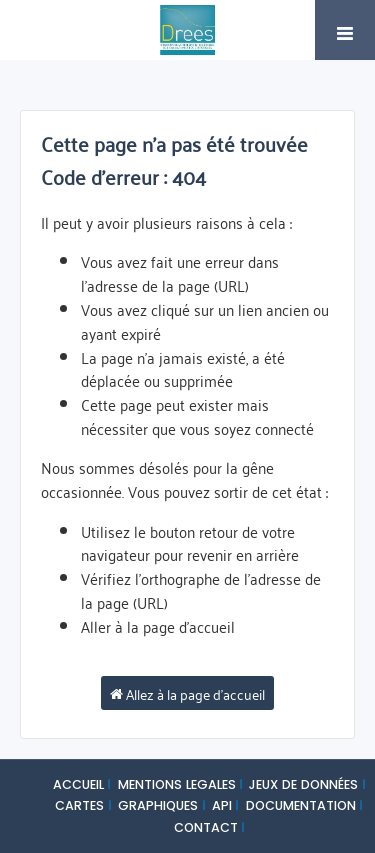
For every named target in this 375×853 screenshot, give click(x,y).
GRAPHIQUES (158, 805)
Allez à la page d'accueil (187, 692)
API (222, 805)
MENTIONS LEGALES (177, 784)
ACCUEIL (78, 784)
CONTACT (206, 827)
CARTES (79, 805)
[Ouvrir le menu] (345, 30)
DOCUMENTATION (301, 805)
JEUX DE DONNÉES (303, 784)
